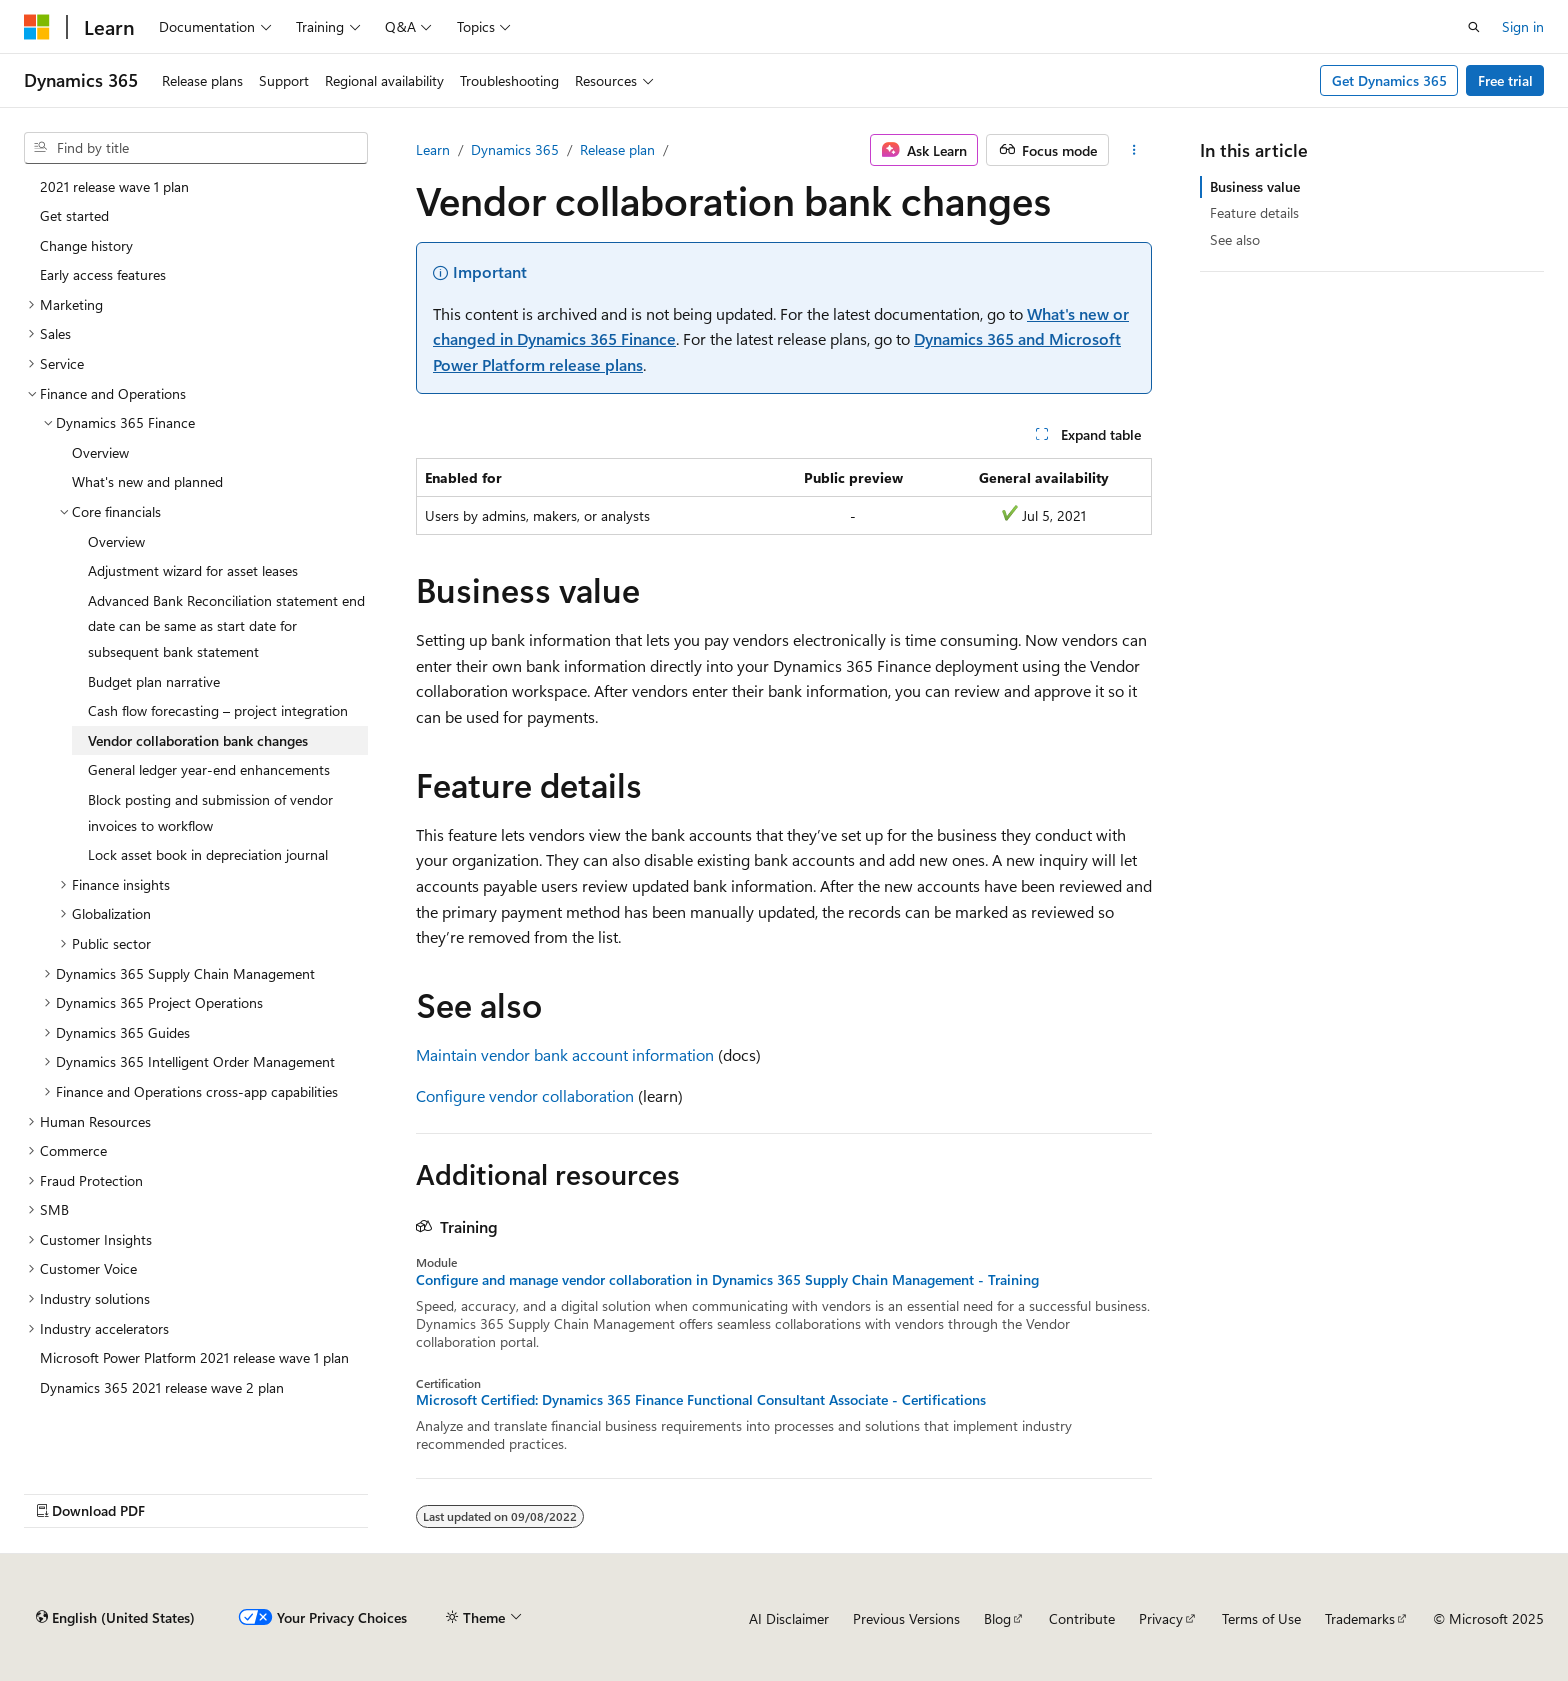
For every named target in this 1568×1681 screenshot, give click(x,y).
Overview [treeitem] (100, 452)
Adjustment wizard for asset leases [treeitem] (193, 570)
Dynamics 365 (515, 149)
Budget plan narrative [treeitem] (154, 681)
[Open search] (1474, 27)
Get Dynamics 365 (1389, 80)
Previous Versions (906, 1618)
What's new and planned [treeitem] (147, 481)
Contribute (1082, 1618)
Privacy (1161, 1618)
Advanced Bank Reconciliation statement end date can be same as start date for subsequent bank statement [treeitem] (226, 626)
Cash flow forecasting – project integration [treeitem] (218, 710)
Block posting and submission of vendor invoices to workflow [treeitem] (210, 812)
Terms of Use (1261, 1618)
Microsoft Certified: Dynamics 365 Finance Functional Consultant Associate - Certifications (701, 1400)
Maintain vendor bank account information (565, 1054)
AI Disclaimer (789, 1618)
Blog (997, 1618)
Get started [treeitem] (74, 215)
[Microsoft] (37, 27)
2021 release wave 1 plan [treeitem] (114, 186)
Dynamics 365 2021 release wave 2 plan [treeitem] (162, 1387)
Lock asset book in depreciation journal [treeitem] (208, 854)
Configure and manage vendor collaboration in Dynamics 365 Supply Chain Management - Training (727, 1280)
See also (1235, 239)
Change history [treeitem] (86, 245)
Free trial (1505, 80)
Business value (1255, 186)
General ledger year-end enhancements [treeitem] (209, 769)
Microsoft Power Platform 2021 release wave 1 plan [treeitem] (194, 1357)
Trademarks (1360, 1618)
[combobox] (196, 148)
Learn (433, 149)
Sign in (1523, 26)
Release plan (617, 149)
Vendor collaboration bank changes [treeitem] (198, 740)
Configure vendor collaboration (525, 1095)
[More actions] (1134, 150)
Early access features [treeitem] (103, 274)
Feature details (1254, 212)
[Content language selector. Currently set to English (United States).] (115, 1618)
